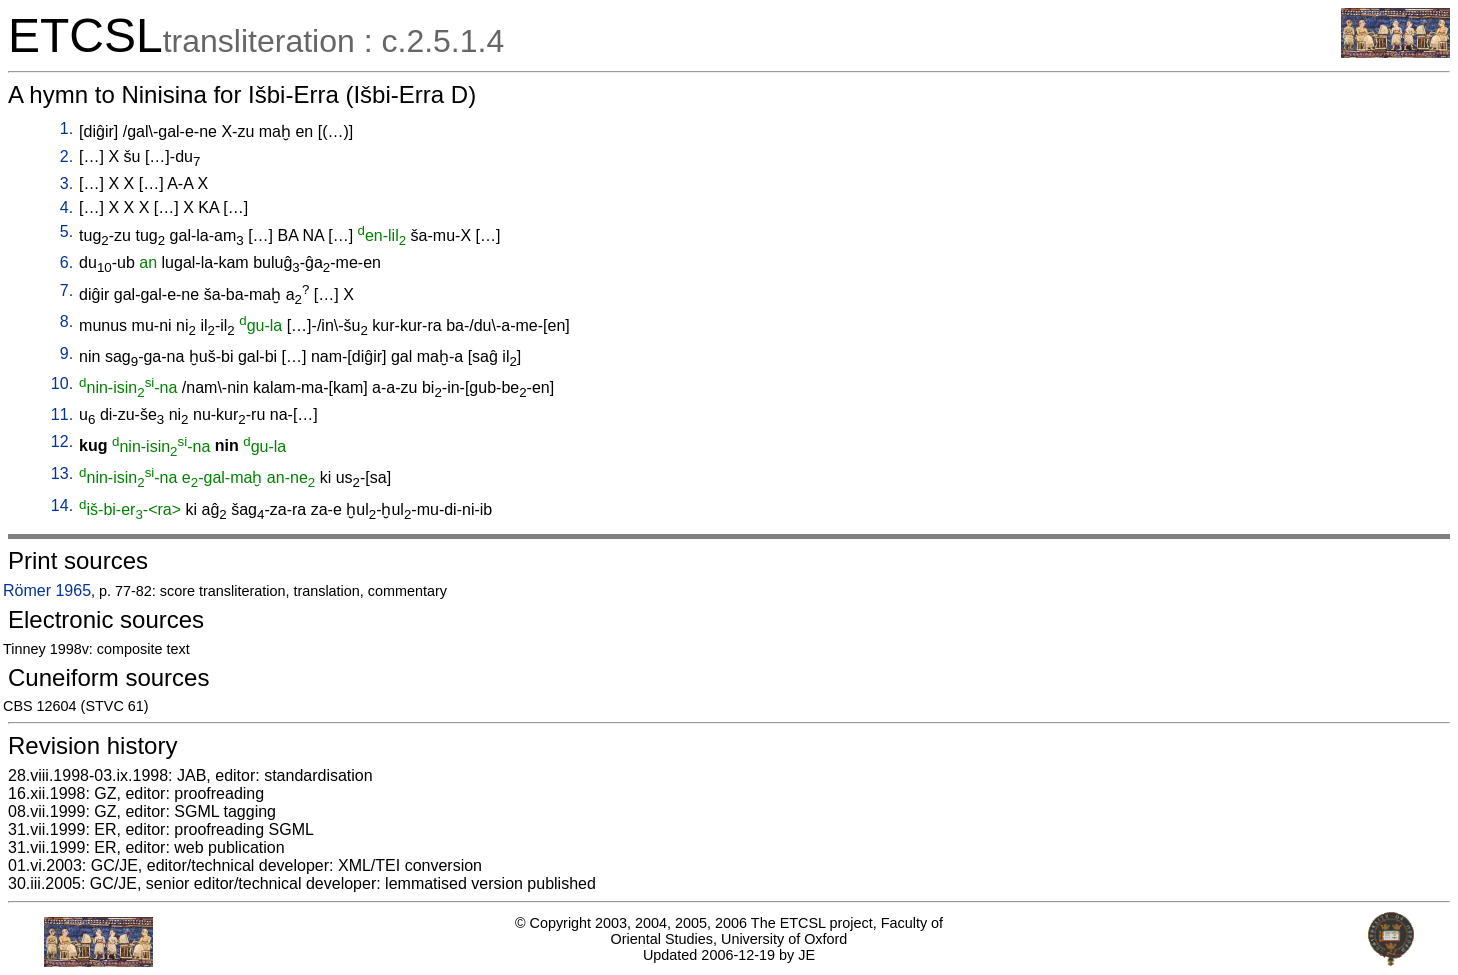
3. (66, 183)
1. (66, 128)
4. (66, 207)
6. (66, 262)
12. (62, 441)
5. (66, 231)
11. (62, 414)
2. (66, 156)
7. (66, 290)
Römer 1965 (47, 590)
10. (62, 383)
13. (62, 473)
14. (62, 505)
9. (66, 353)
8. (66, 321)
